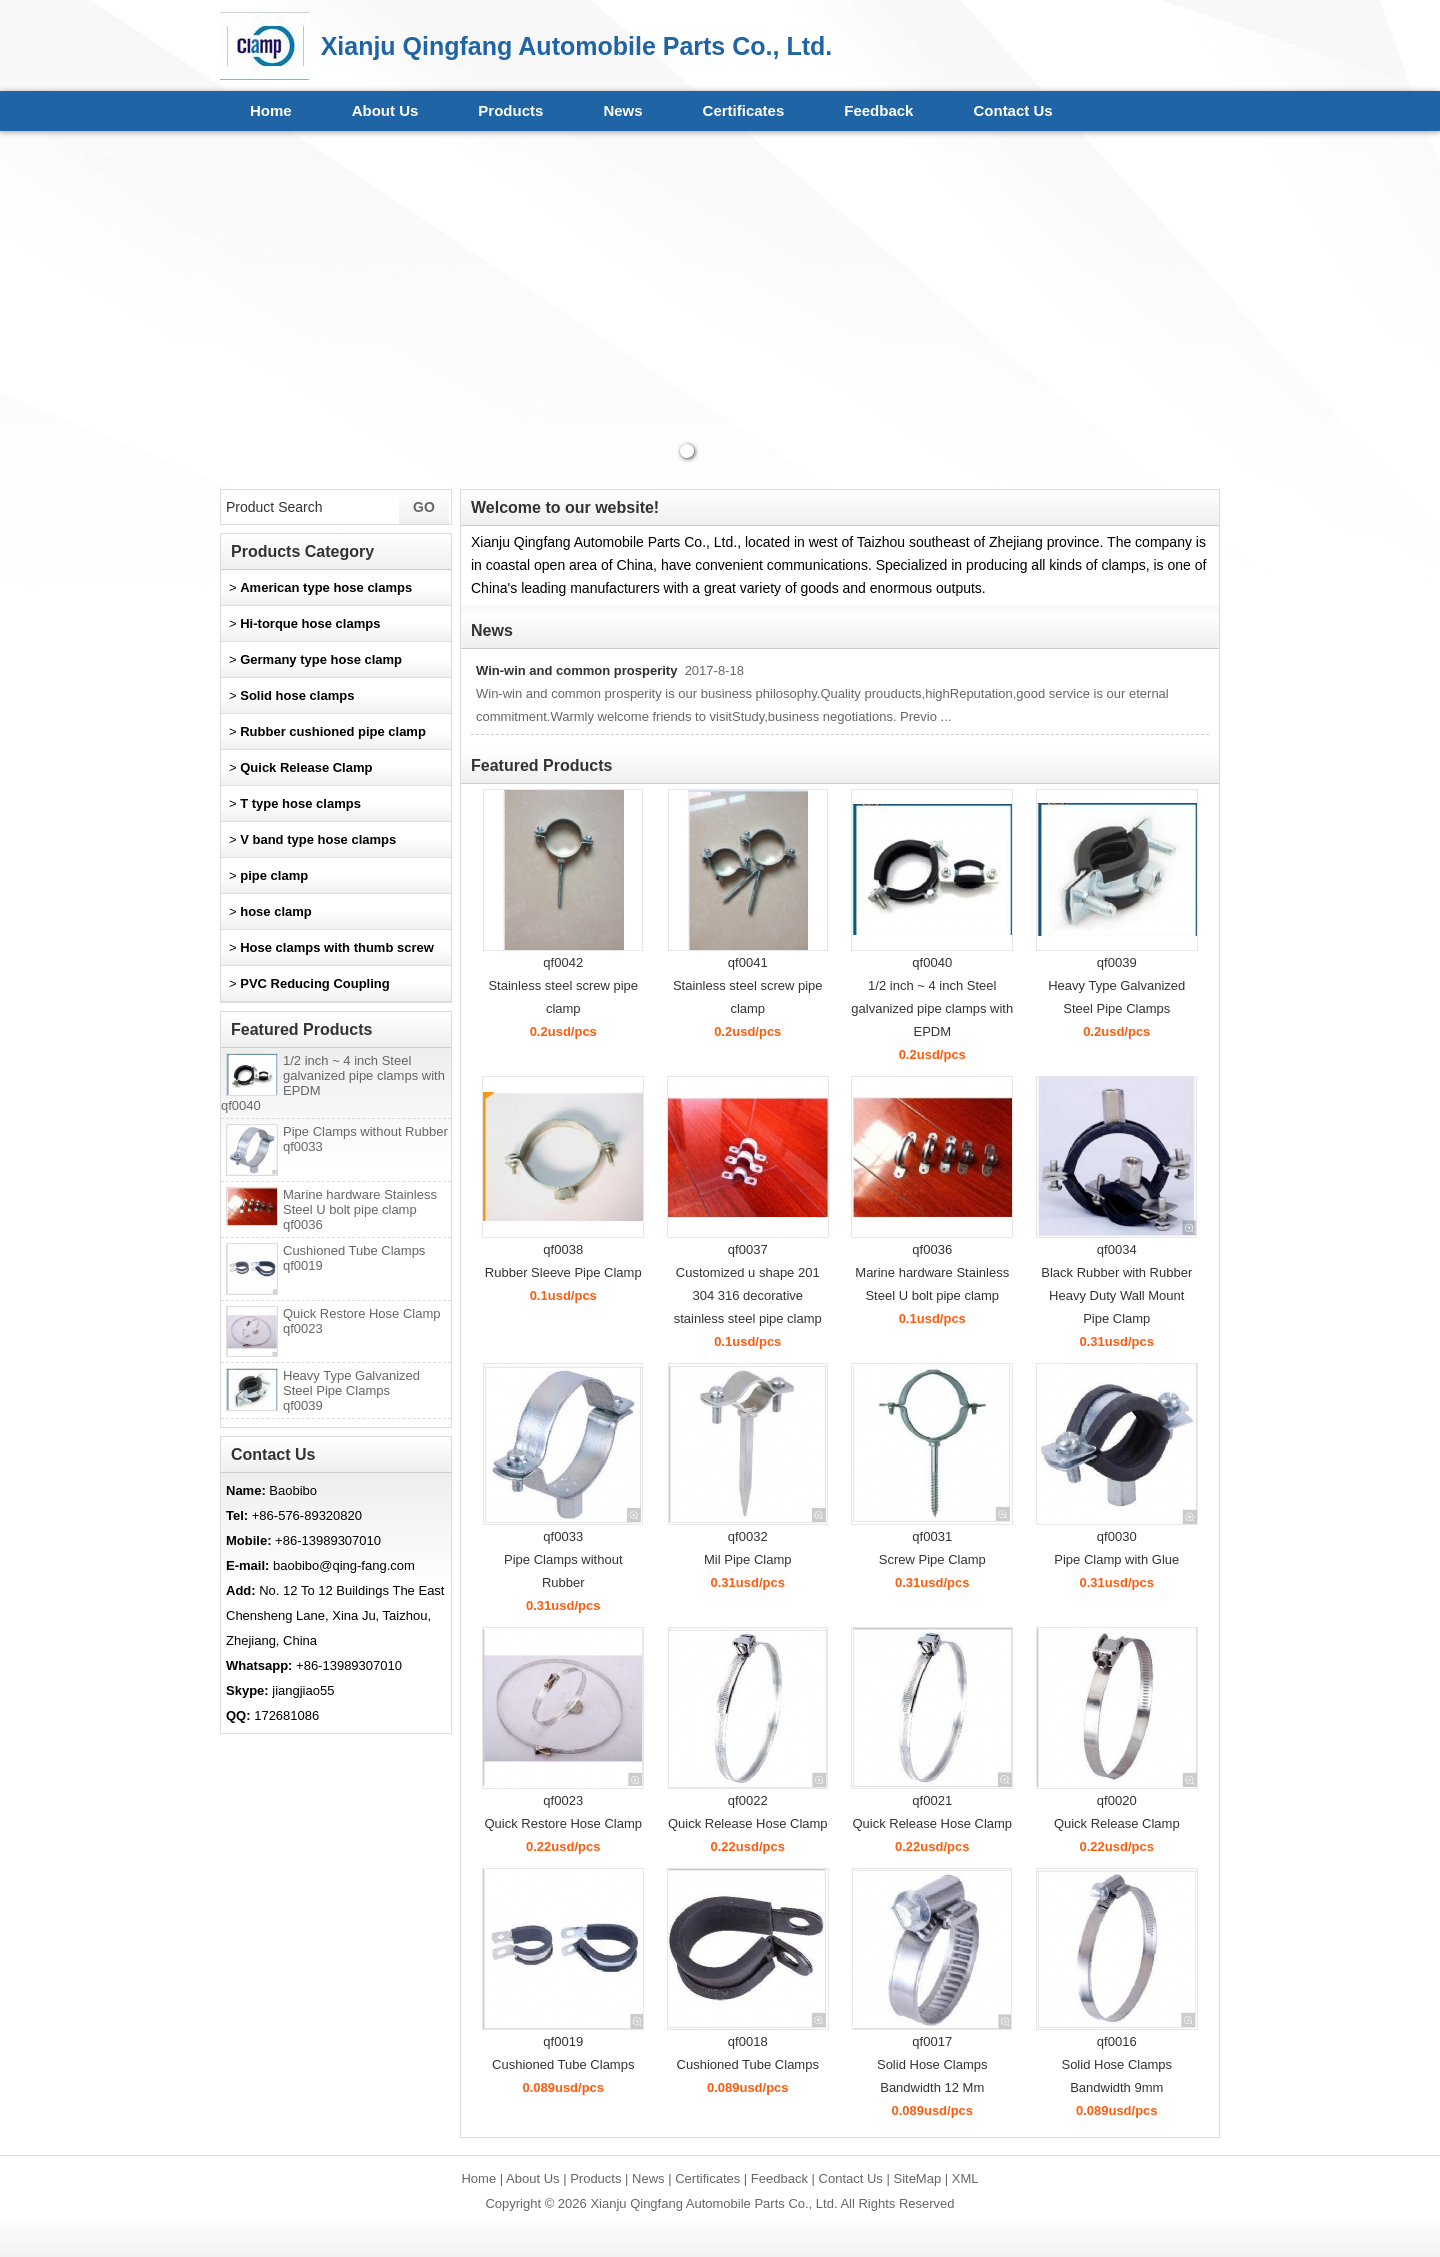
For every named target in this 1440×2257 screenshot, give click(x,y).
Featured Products (541, 765)
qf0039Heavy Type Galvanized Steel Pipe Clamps (1116, 985)
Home (271, 110)
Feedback (878, 110)
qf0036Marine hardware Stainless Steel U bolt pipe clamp (932, 1272)
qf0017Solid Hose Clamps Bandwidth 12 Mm (932, 2064)
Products (510, 110)
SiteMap (917, 2178)
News (622, 110)
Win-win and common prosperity (576, 670)
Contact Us (1012, 110)
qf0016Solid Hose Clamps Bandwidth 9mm (1116, 2064)
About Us (385, 110)
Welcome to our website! (565, 507)
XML (965, 2178)
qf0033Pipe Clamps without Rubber (563, 1559)
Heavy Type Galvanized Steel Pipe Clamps (351, 1390)
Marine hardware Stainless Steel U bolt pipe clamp (360, 1209)
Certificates (744, 110)
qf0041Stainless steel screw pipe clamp (748, 985)
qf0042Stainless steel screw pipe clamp (563, 985)
